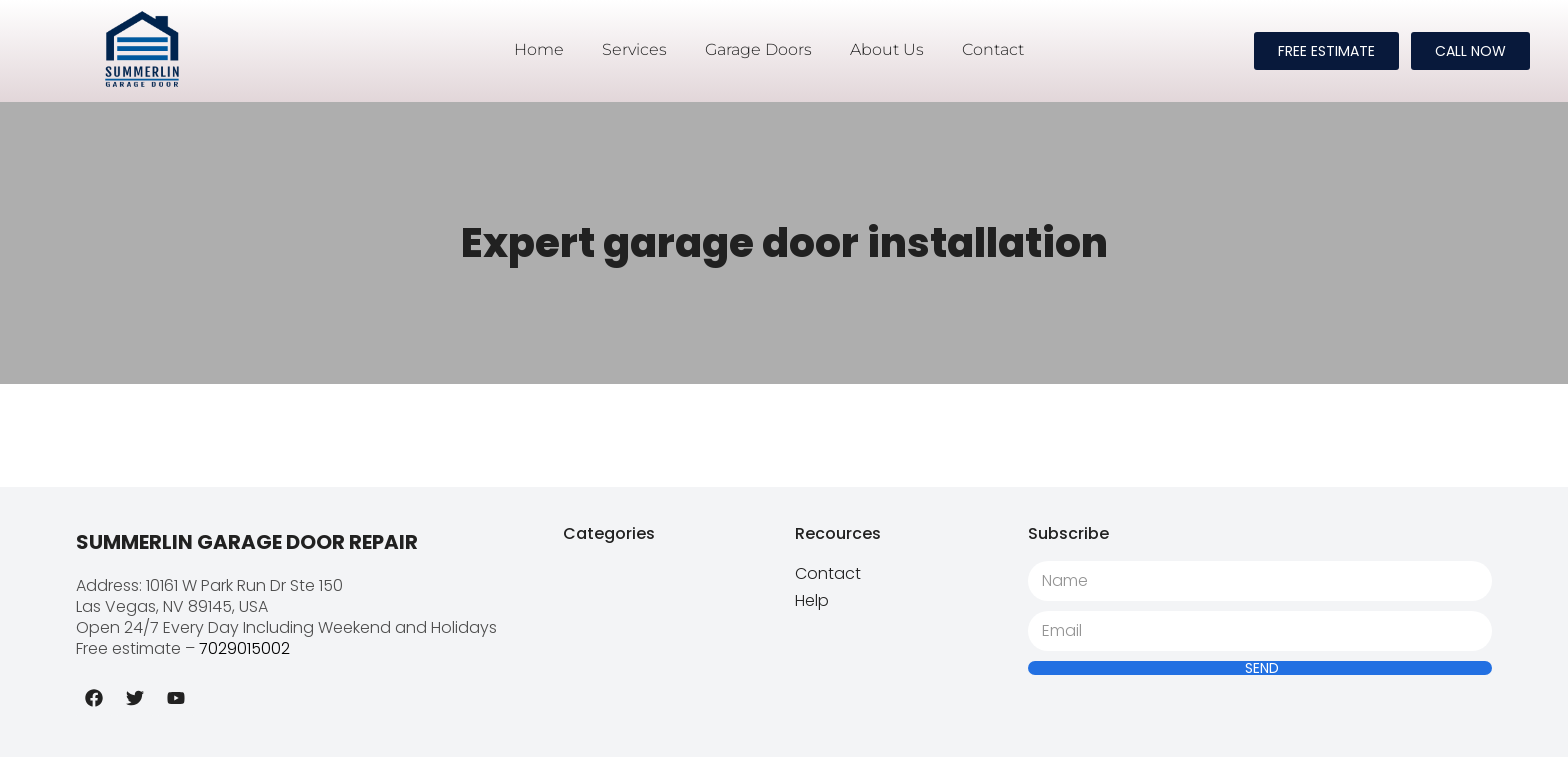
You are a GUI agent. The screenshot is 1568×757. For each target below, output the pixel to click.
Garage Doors (758, 49)
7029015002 (244, 648)
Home (539, 49)
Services (634, 49)
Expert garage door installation (784, 243)
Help (812, 600)
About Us (887, 49)
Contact (993, 49)
